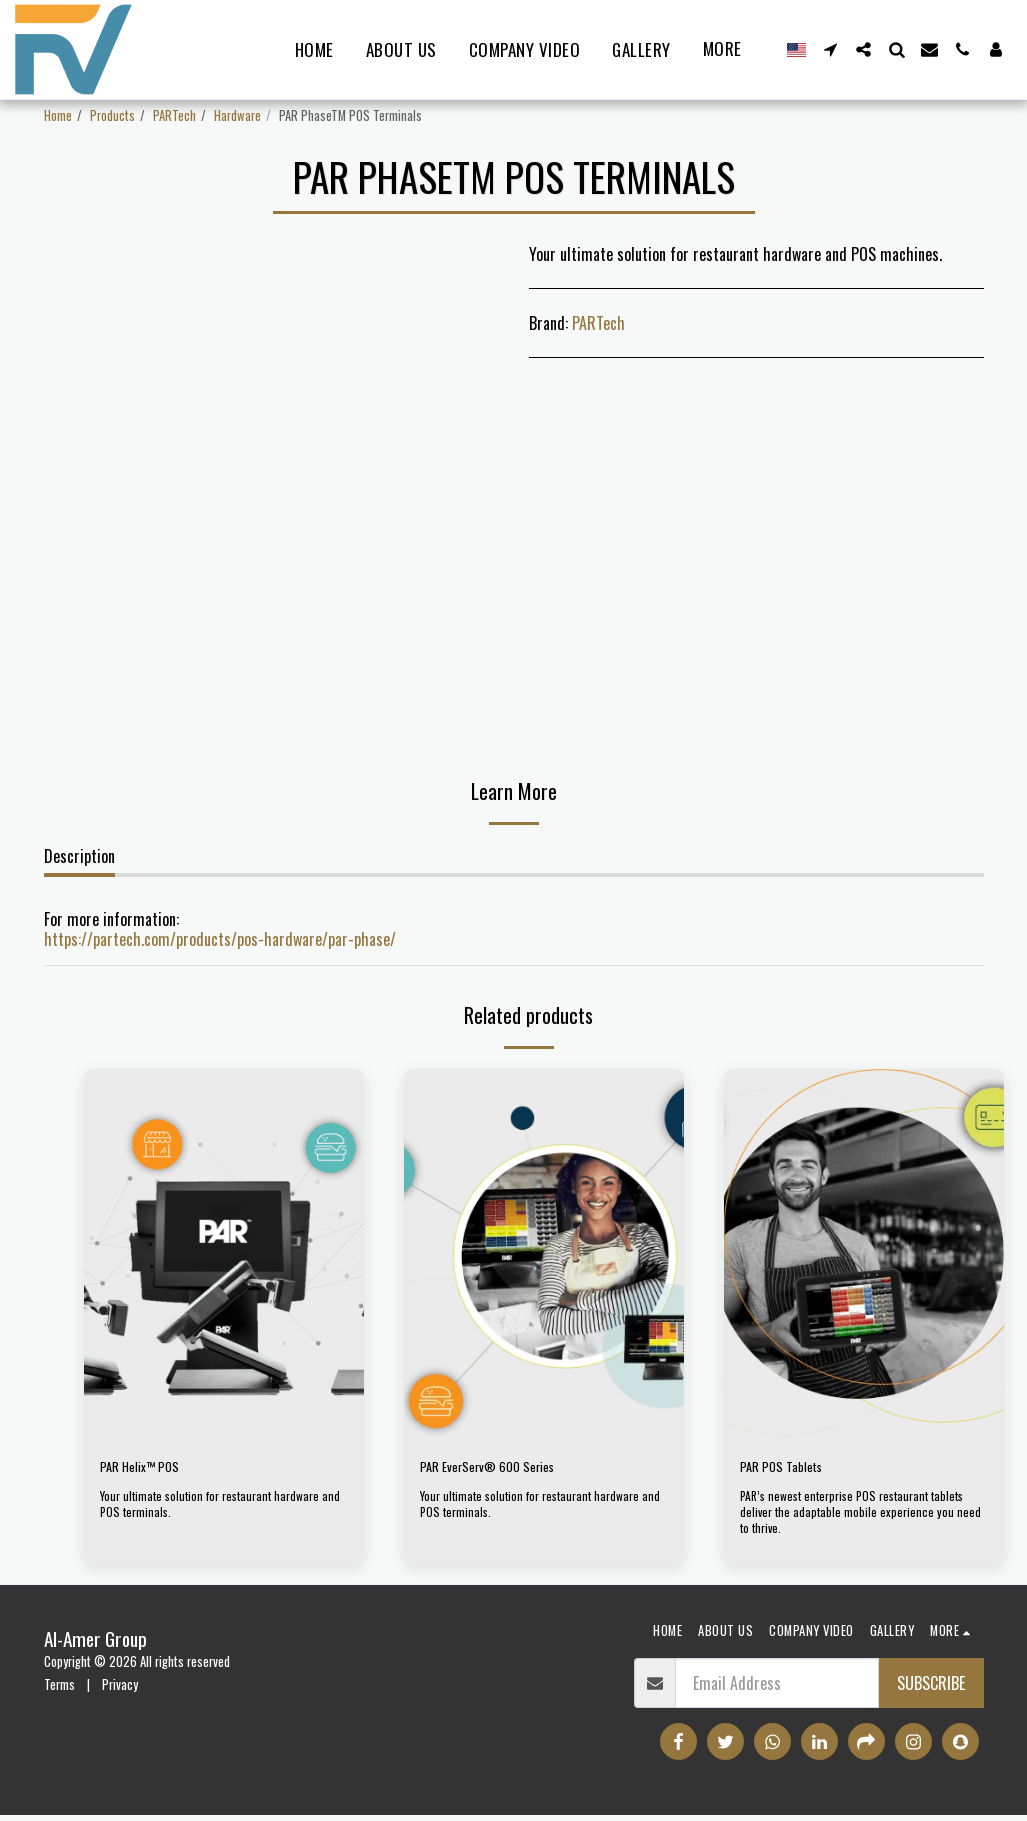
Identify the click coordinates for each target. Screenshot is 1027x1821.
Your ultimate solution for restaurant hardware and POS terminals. (215, 1509)
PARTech (174, 115)
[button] (830, 49)
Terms (59, 1690)
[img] (224, 1255)
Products (112, 115)
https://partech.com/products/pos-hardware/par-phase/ (220, 939)
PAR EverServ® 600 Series (504, 1470)
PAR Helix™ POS (149, 1470)
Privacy (120, 1690)
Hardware (237, 115)
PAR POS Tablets (791, 1470)
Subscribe (931, 1689)
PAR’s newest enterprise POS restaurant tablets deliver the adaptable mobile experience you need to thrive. (862, 1517)
